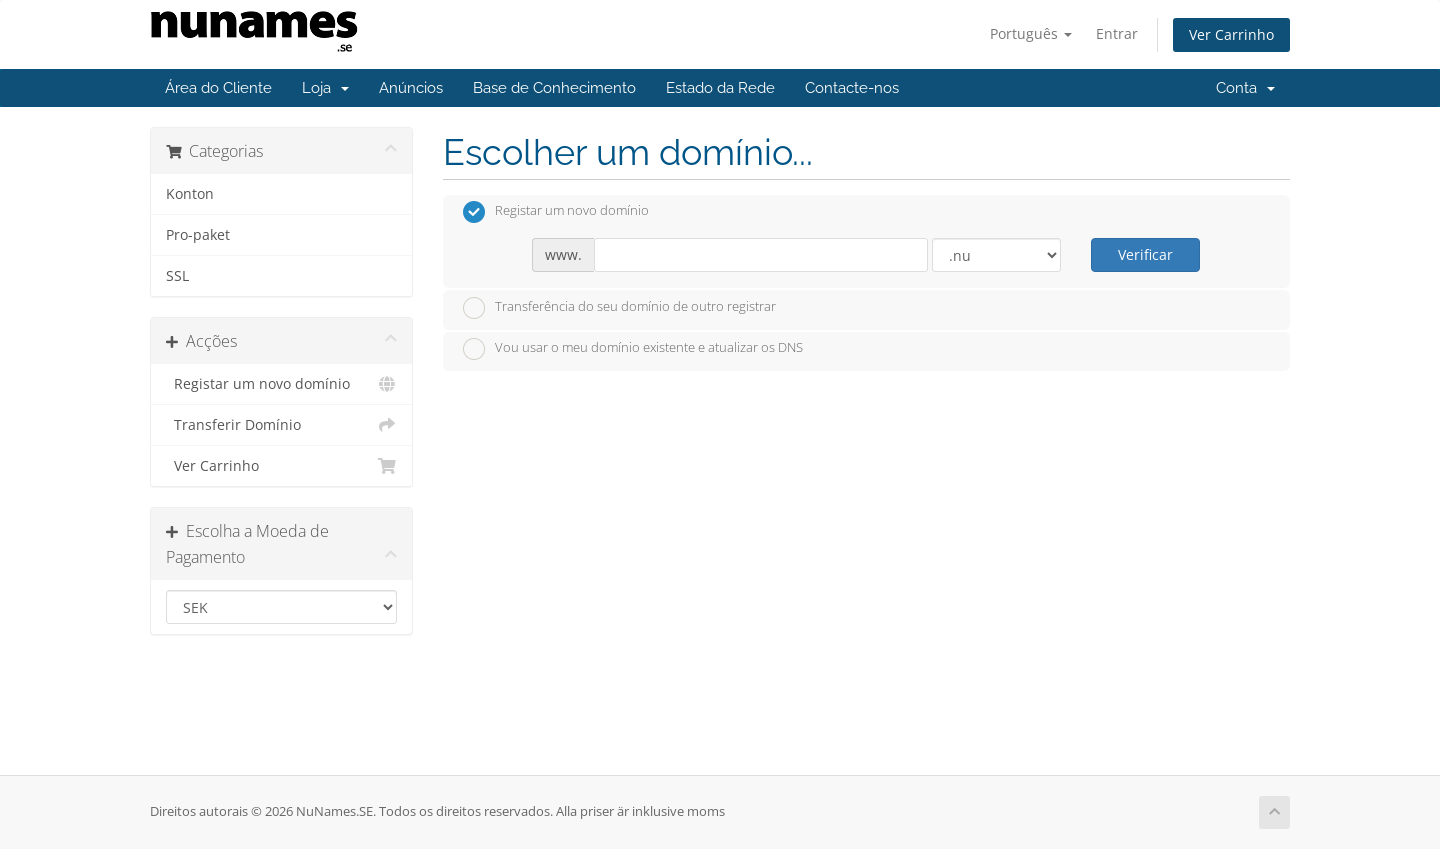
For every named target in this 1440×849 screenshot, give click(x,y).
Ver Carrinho (1231, 34)
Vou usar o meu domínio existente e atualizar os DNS (633, 349)
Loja (325, 88)
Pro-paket (198, 235)
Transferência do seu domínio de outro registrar (619, 308)
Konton (190, 194)
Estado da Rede (720, 88)
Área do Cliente (218, 88)
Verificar (1145, 254)
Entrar (1117, 33)
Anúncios (411, 88)
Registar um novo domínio (281, 384)
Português (1031, 33)
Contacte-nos (852, 88)
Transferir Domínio (281, 425)
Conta (1245, 88)
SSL (177, 276)
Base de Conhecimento (554, 88)
